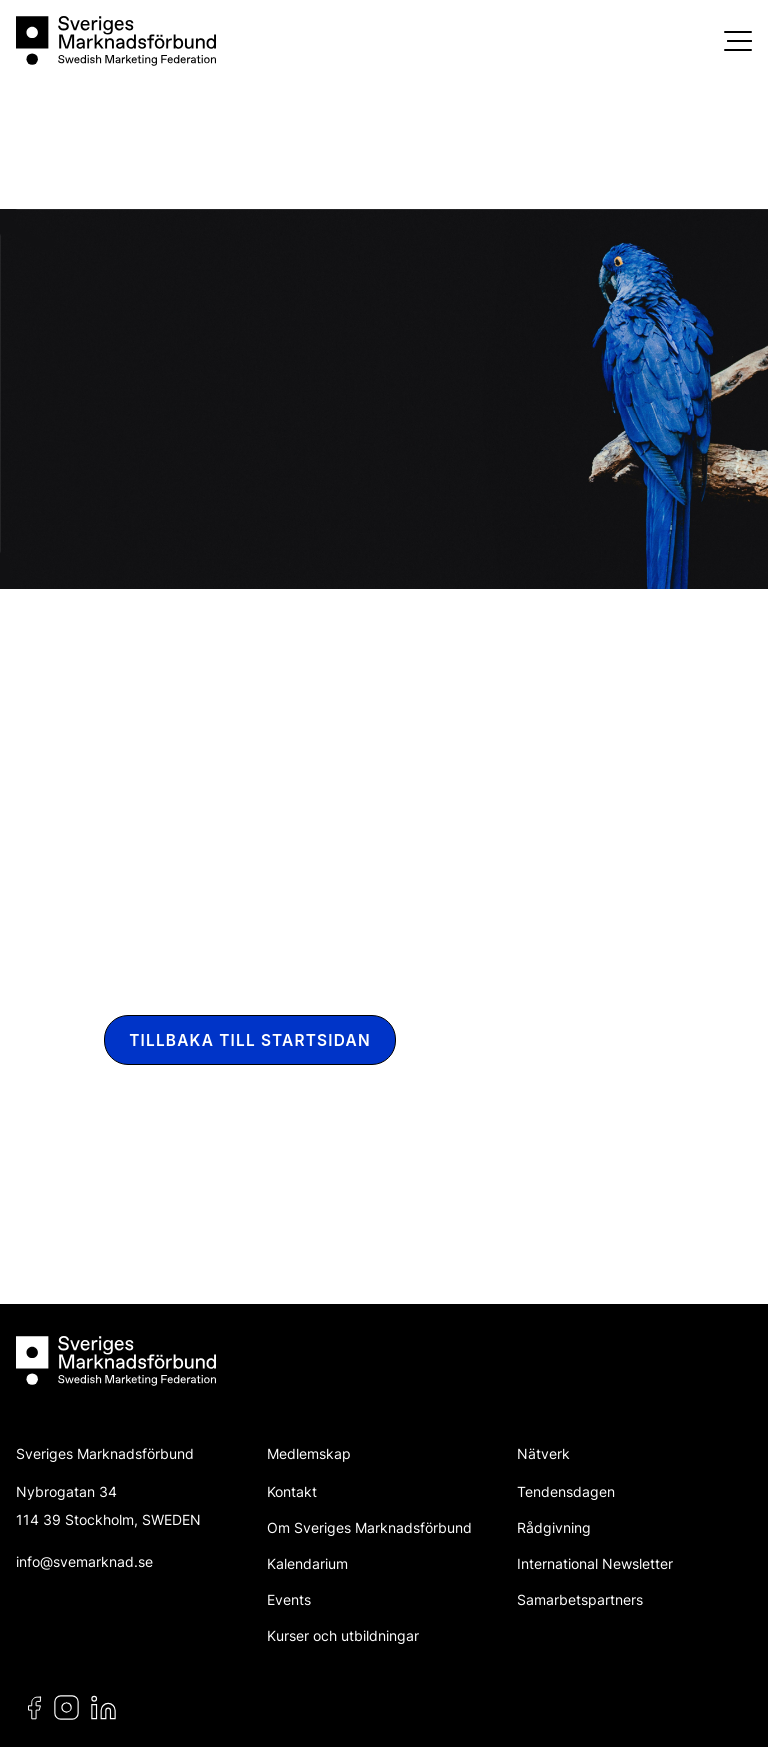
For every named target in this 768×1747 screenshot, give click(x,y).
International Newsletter (595, 1563)
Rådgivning (554, 1527)
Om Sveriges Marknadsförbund (369, 1527)
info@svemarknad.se (84, 1561)
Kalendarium (307, 1563)
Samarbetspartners (580, 1599)
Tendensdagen (566, 1491)
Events (289, 1599)
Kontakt (292, 1491)
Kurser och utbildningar (343, 1635)
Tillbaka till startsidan (250, 1040)
